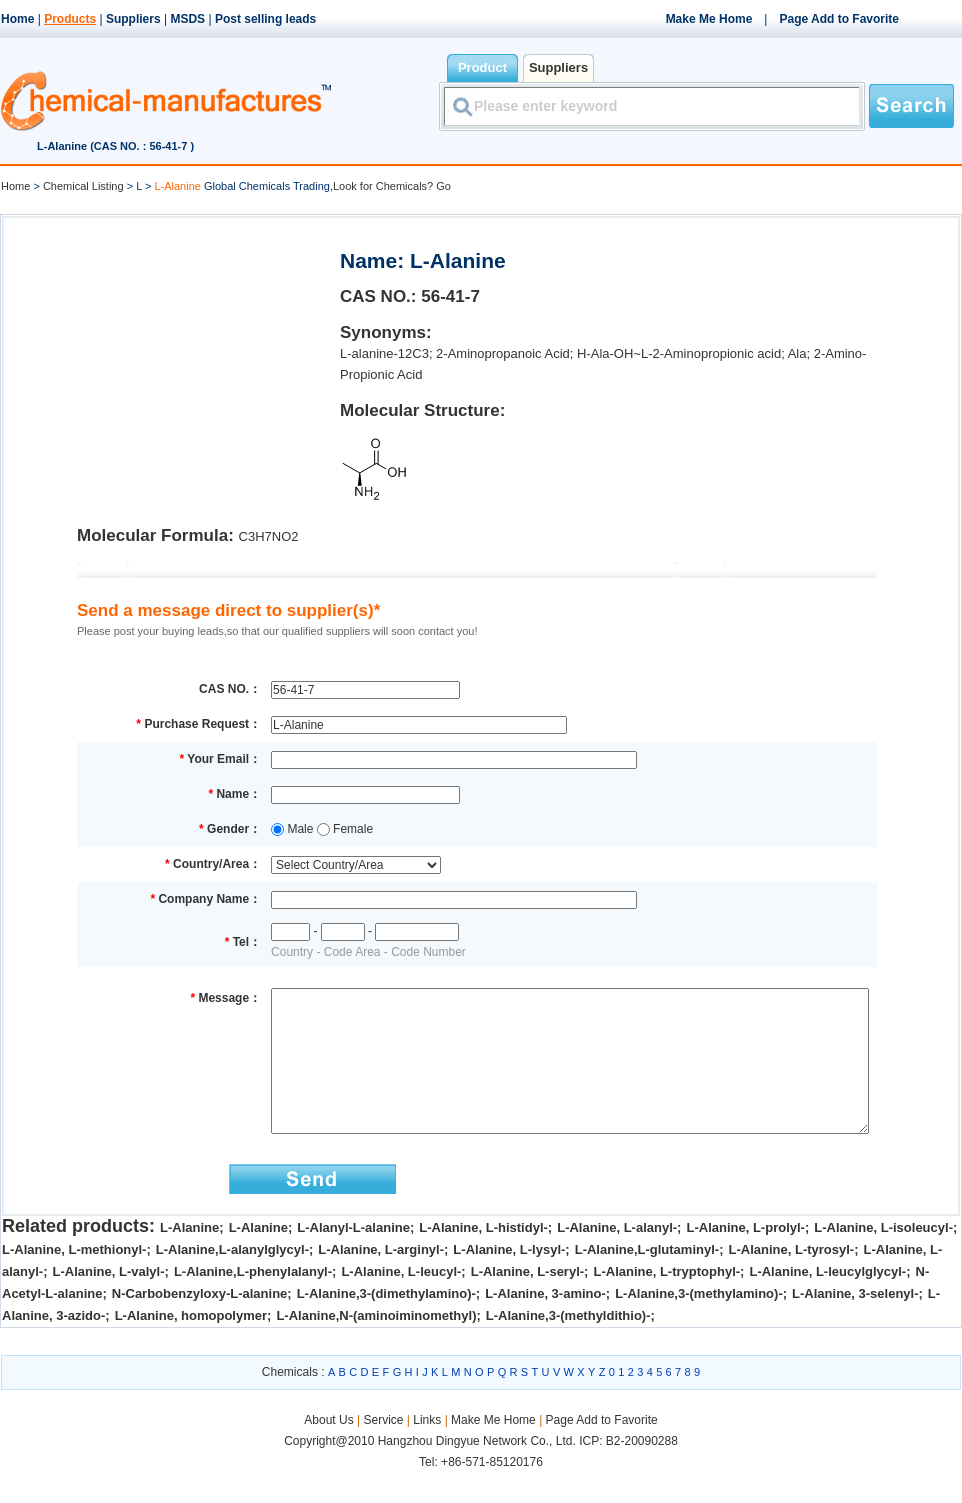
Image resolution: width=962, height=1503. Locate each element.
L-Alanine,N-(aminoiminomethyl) (376, 1345)
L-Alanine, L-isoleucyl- (883, 1257)
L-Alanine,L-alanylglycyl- (232, 1279)
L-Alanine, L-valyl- (109, 1301)
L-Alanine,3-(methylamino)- (699, 1323)
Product (482, 67)
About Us (330, 1450)
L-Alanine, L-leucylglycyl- (827, 1301)
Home (17, 19)
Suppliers (133, 19)
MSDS (187, 19)
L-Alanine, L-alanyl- (617, 1257)
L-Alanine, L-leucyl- (401, 1301)
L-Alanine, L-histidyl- (483, 1257)
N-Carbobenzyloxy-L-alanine (200, 1323)
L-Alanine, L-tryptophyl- (666, 1301)
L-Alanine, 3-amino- (545, 1323)
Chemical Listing (83, 186)
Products (70, 19)
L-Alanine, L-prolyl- (745, 1257)
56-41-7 (450, 296)
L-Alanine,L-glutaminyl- (647, 1279)
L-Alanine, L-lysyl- (509, 1279)
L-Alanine (189, 1257)
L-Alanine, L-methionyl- (74, 1279)
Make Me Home (709, 19)
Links (427, 1450)
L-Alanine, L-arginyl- (381, 1279)
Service (383, 1450)
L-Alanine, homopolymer (191, 1345)
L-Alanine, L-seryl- (527, 1301)
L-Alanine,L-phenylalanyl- (253, 1301)
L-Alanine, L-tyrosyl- (792, 1279)
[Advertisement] (170, 356)
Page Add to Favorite (839, 19)
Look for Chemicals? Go (392, 186)
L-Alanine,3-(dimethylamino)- (386, 1323)
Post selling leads (265, 19)
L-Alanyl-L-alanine (353, 1257)
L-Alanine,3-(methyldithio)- (568, 1345)
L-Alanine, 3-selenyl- (855, 1323)
